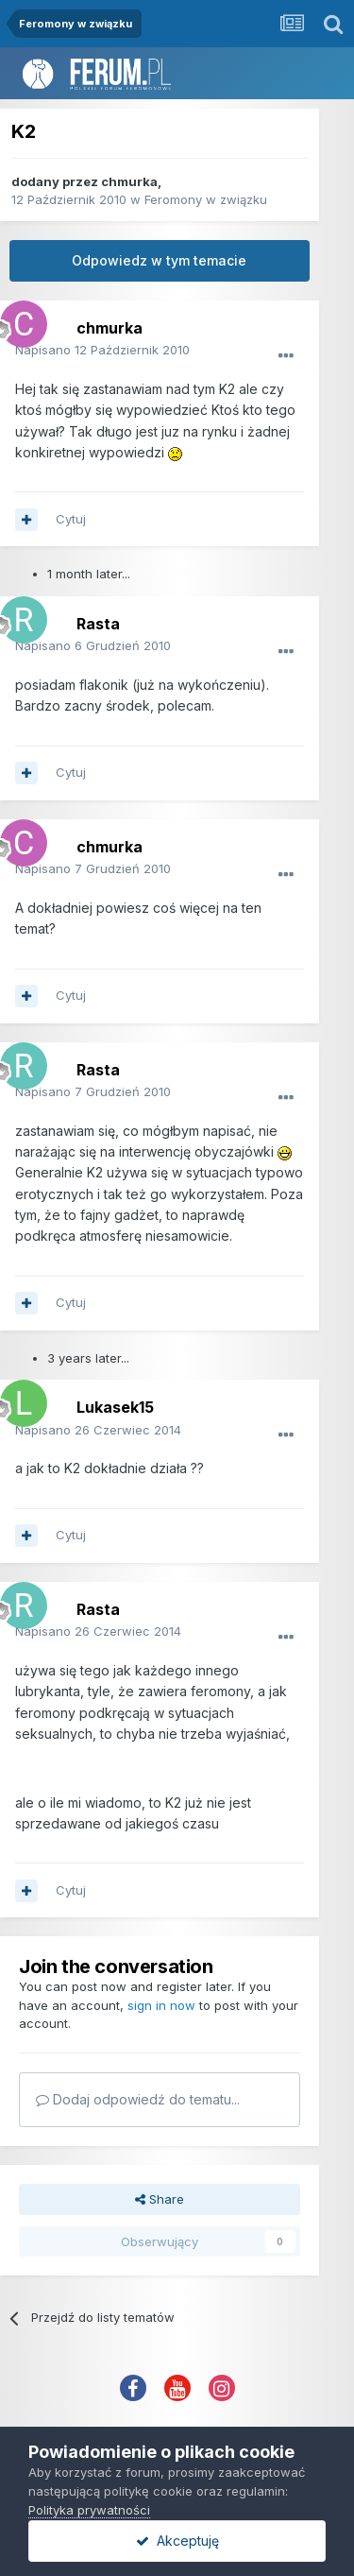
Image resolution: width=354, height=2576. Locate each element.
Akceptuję (177, 2541)
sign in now (161, 2005)
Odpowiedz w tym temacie (159, 260)
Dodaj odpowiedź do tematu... (138, 2099)
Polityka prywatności (89, 2509)
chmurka (129, 181)
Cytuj (71, 518)
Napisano (102, 349)
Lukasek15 (115, 1407)
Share (159, 2199)
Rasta (98, 623)
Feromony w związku (205, 199)
